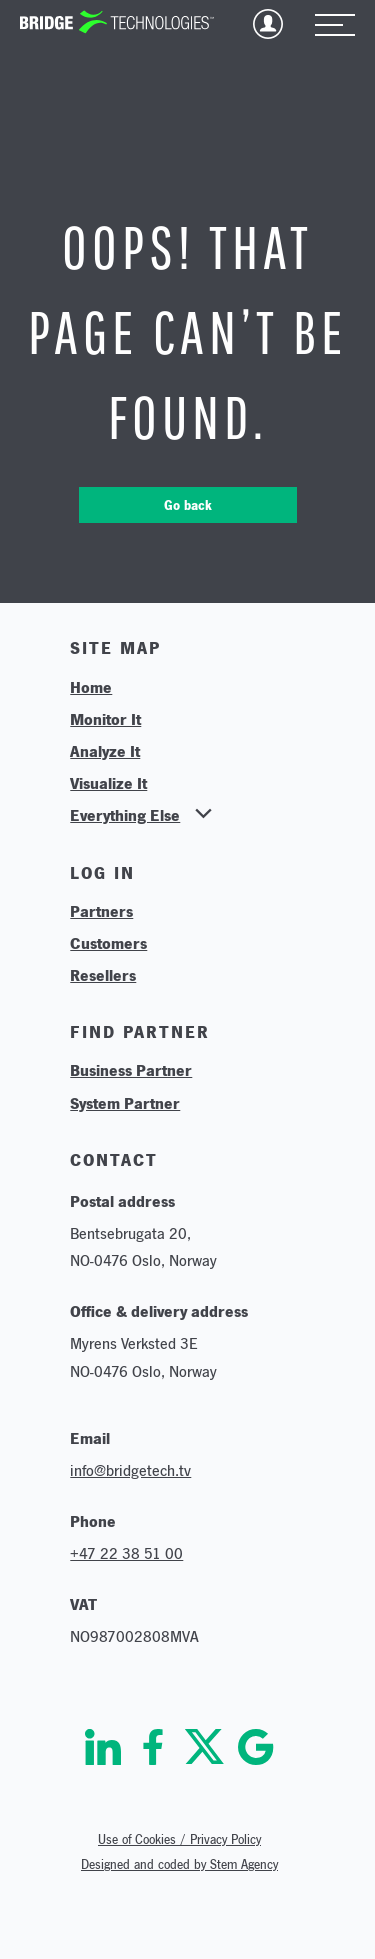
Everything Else (125, 815)
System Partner (125, 1103)
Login (268, 24)
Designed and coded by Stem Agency (179, 1864)
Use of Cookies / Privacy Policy (179, 1839)
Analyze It (105, 751)
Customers (108, 943)
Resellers (103, 975)
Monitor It (105, 719)
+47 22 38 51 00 (126, 1553)
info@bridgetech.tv (130, 1470)
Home (91, 687)
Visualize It (108, 783)
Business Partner (131, 1070)
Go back (188, 505)
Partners (101, 911)
